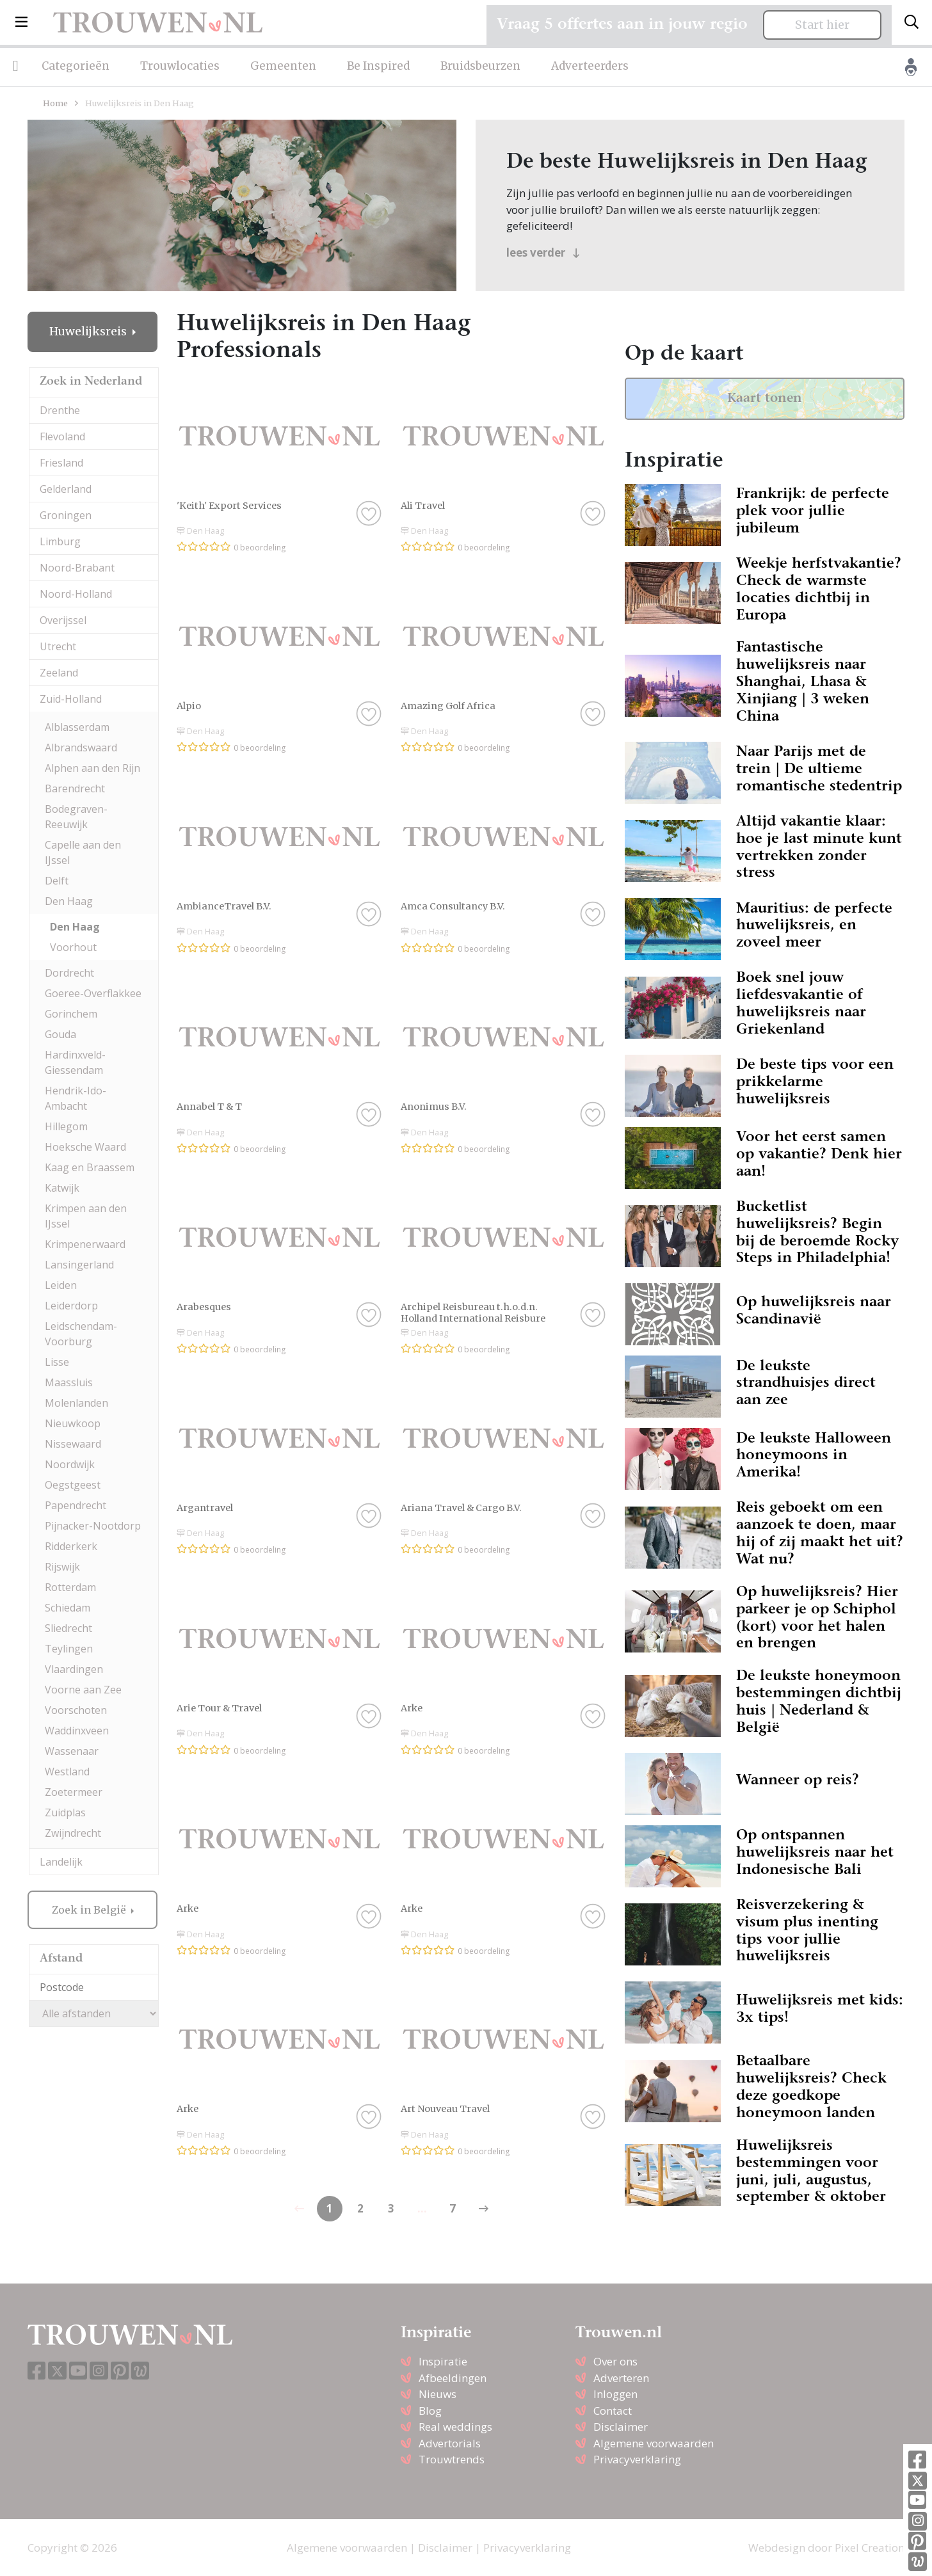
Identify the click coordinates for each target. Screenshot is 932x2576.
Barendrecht (75, 788)
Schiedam (67, 1608)
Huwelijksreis (89, 331)
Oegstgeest (72, 1485)
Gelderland (66, 489)
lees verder (543, 252)
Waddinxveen (77, 1731)
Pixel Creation (869, 2547)
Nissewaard (73, 1444)
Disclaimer (620, 2426)
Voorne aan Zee (83, 1690)
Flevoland (62, 436)
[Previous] (483, 2208)
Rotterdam (70, 1587)
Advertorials (450, 2443)
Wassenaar (72, 1751)
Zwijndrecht (73, 1833)
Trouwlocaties (180, 66)
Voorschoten (76, 1710)
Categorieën (75, 66)
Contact (612, 2410)
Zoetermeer (73, 1792)
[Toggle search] (911, 22)
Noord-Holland (76, 594)
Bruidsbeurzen (480, 66)
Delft (56, 881)
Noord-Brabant (77, 568)
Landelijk (61, 1862)
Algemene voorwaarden (653, 2443)
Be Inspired (378, 66)
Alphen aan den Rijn (92, 768)
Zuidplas (65, 1812)
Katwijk (62, 1188)
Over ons (615, 2361)
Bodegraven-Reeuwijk (76, 816)
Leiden (61, 1285)
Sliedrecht (68, 1628)
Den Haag (69, 901)
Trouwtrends (452, 2459)
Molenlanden (76, 1403)
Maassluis (69, 1382)
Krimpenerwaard (85, 1244)
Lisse (57, 1362)
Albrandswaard (81, 747)
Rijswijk (62, 1567)
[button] (21, 22)
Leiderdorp (71, 1306)
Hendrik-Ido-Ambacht (75, 1098)
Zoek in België (90, 1909)
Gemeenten (283, 66)
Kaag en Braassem (89, 1167)
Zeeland (59, 673)
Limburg (60, 541)
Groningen (66, 515)
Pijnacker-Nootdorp (93, 1526)
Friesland (61, 463)
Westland (67, 1771)
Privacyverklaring (637, 2459)
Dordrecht (69, 973)
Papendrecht (75, 1505)
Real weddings (455, 2426)
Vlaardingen (74, 1669)
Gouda (60, 1034)
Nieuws (437, 2394)
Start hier (822, 25)
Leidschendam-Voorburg (81, 1333)
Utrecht (58, 646)
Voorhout (73, 947)
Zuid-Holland (71, 699)
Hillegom (66, 1126)
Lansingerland (79, 1265)
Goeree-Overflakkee (93, 993)
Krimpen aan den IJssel (86, 1216)
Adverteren (621, 2378)
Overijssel (63, 620)
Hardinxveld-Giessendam (75, 1062)
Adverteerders (590, 66)
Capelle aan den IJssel (83, 852)
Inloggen (615, 2394)
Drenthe (60, 410)
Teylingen (69, 1649)
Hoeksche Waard (85, 1147)
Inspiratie (443, 2361)
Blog (430, 2410)
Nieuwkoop (72, 1423)
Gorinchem (71, 1014)
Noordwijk (70, 1464)
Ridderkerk (71, 1546)
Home (55, 103)
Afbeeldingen (452, 2378)
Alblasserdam (77, 727)
